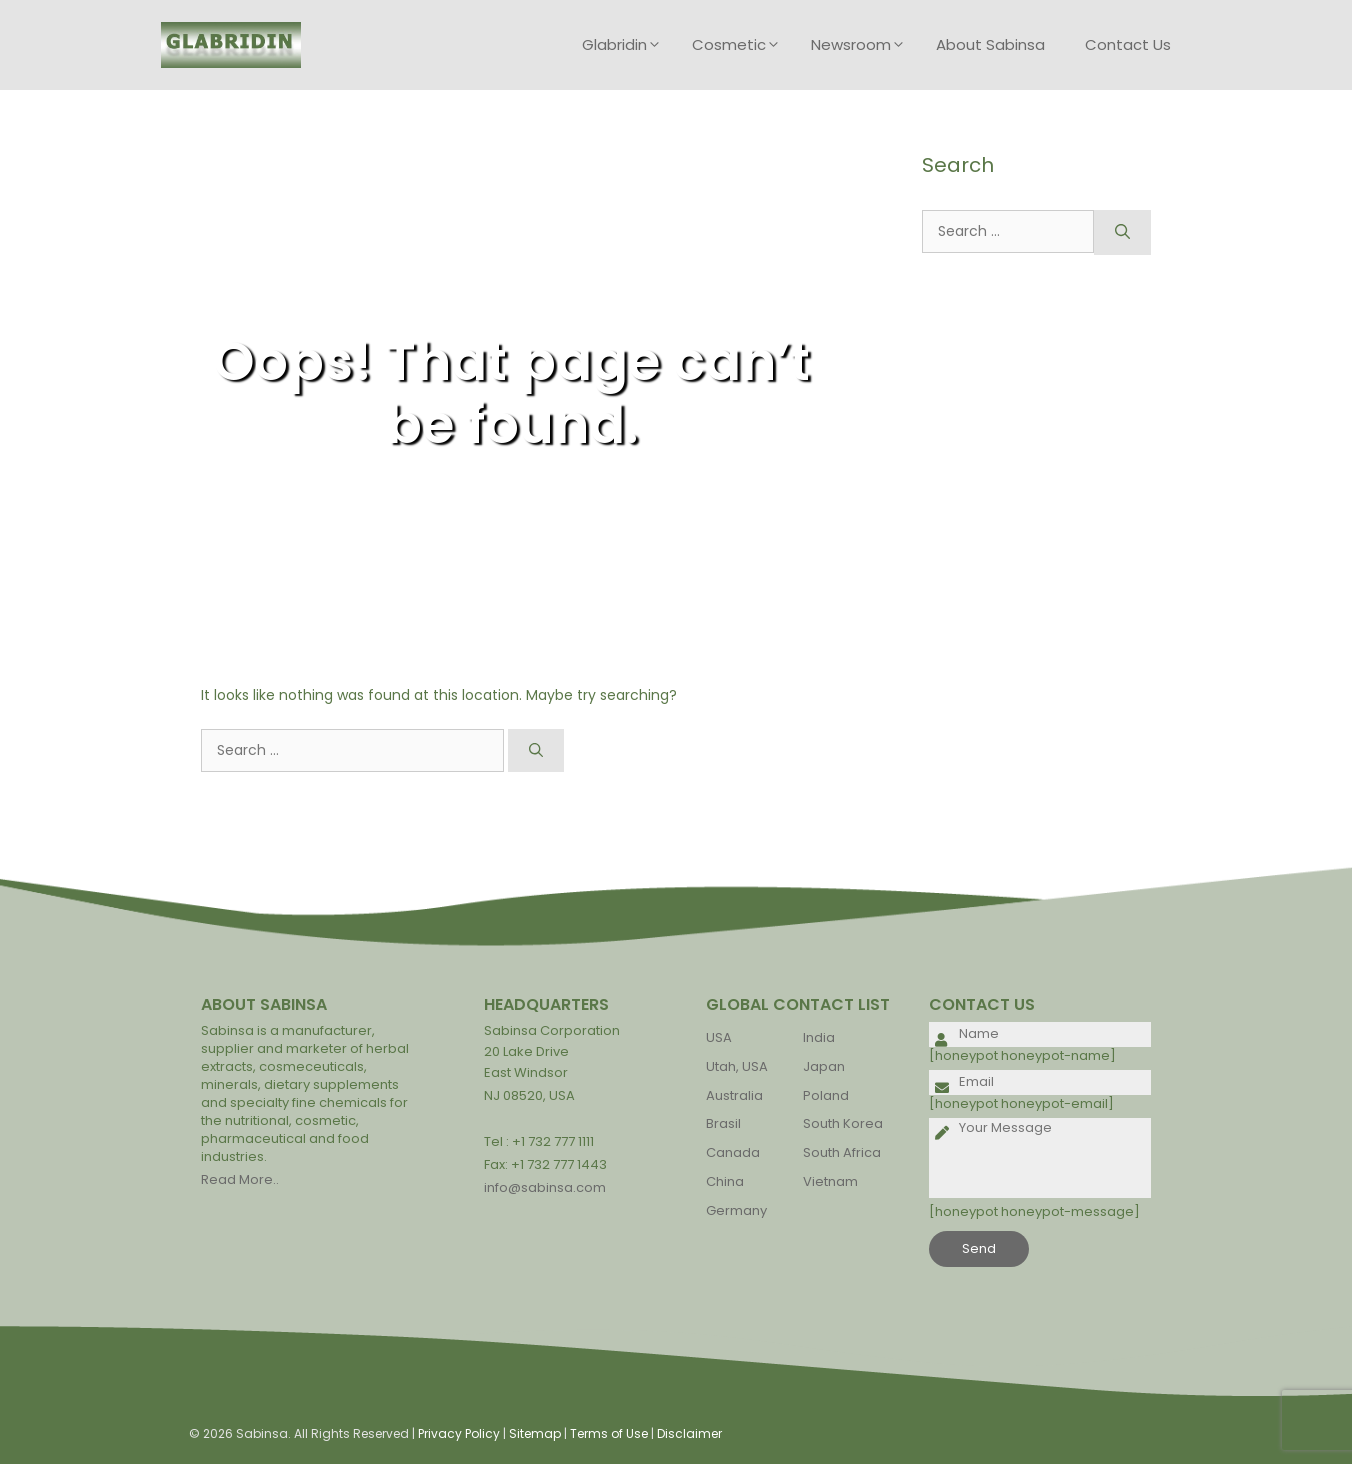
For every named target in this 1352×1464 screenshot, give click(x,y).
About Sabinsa (990, 44)
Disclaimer (689, 1433)
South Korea (843, 1123)
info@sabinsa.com (545, 1187)
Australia (734, 1095)
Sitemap (535, 1433)
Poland (826, 1095)
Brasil (723, 1123)
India (819, 1037)
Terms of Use (609, 1433)
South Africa (842, 1152)
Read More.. (240, 1179)
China (725, 1181)
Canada (733, 1152)
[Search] (536, 750)
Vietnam (830, 1181)
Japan (824, 1066)
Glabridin (627, 45)
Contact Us (1128, 44)
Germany (736, 1210)
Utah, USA (737, 1066)
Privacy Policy (459, 1433)
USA (719, 1037)
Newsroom (863, 45)
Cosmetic (741, 45)
